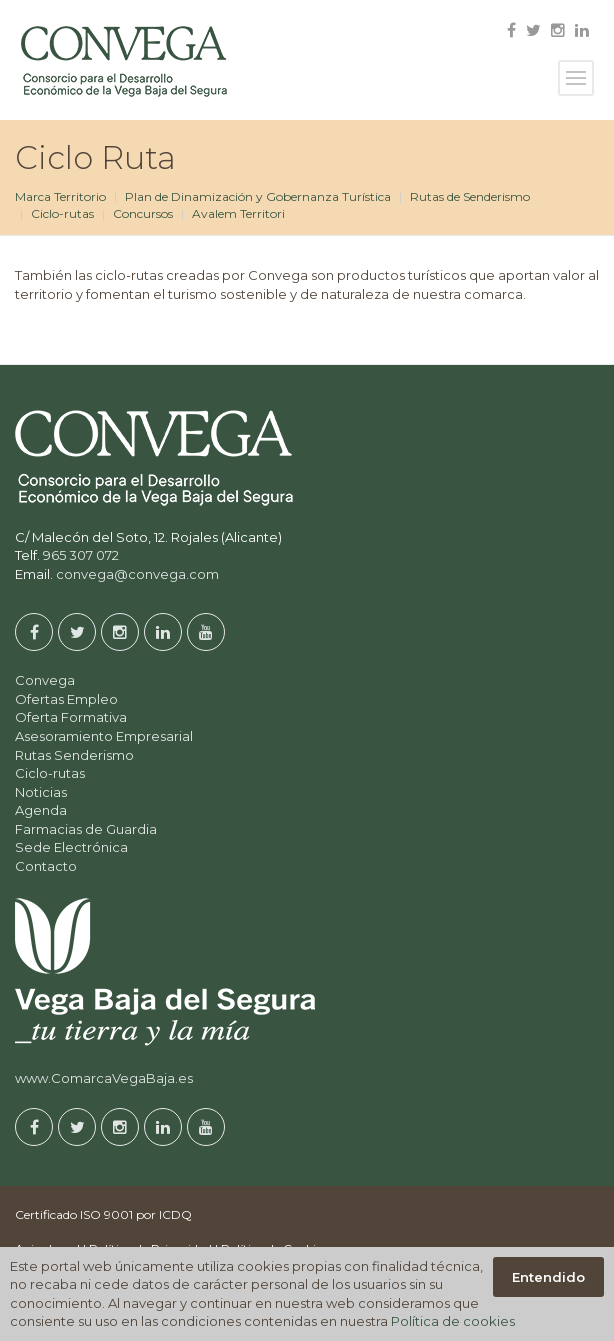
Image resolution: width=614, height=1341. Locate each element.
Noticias (41, 792)
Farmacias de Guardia (86, 829)
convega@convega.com (137, 574)
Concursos (143, 213)
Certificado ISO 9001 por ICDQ (103, 1214)
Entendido (548, 1277)
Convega (45, 680)
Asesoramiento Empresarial (104, 736)
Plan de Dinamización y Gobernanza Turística (258, 196)
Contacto (46, 866)
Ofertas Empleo (66, 699)
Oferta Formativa (71, 717)
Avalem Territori (238, 213)
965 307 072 (81, 555)
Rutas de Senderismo (470, 196)
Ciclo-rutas (62, 213)
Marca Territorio (60, 196)
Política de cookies (453, 1321)
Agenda (41, 810)
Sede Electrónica (71, 847)
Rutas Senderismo (74, 755)
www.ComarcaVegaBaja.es (104, 1078)
